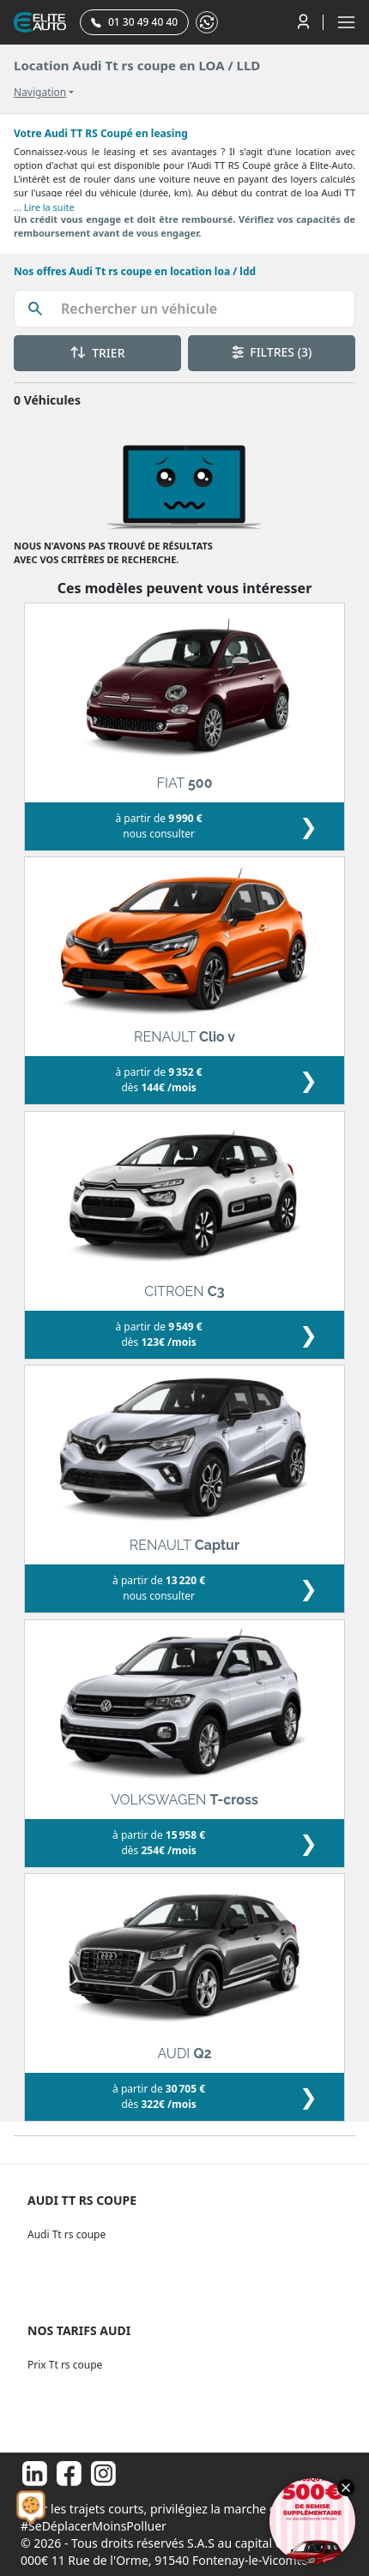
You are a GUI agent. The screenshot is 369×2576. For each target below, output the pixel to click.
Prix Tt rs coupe (64, 2364)
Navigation (40, 92)
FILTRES (272, 352)
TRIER (97, 353)
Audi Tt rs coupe (66, 2234)
